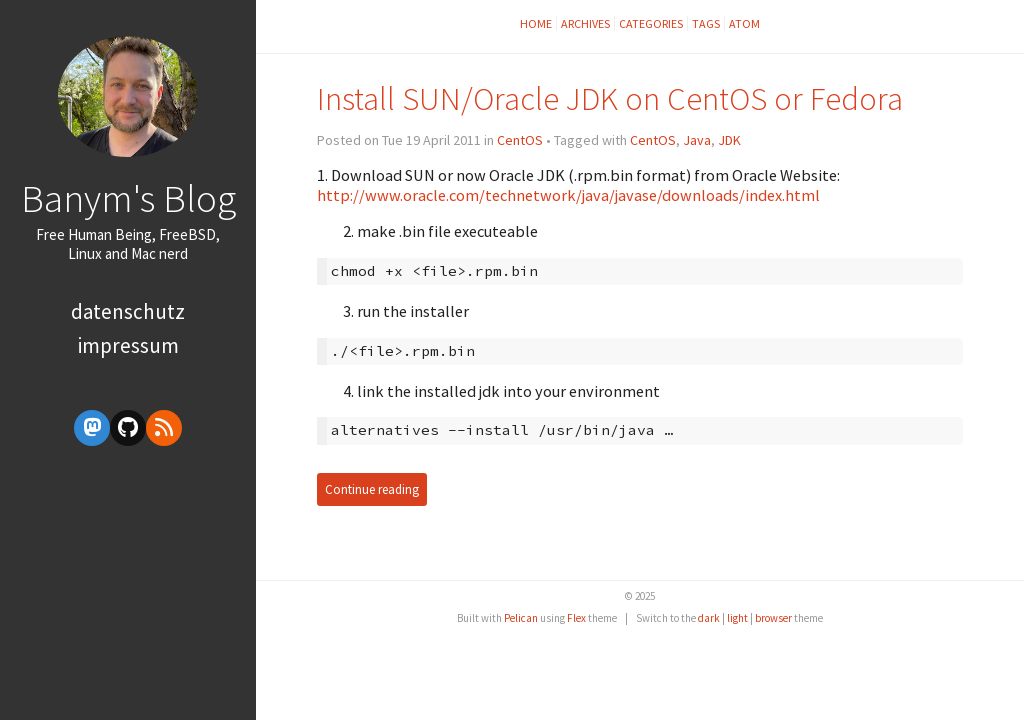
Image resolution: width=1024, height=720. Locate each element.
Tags (706, 23)
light (737, 618)
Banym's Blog (128, 198)
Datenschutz (128, 311)
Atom (744, 23)
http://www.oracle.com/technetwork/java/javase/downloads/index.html (568, 195)
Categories (651, 23)
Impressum (128, 345)
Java (697, 140)
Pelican (521, 618)
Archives (585, 23)
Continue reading (372, 489)
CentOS (520, 140)
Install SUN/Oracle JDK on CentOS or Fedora (610, 98)
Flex (576, 618)
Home (536, 23)
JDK (729, 140)
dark (709, 618)
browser (773, 618)
